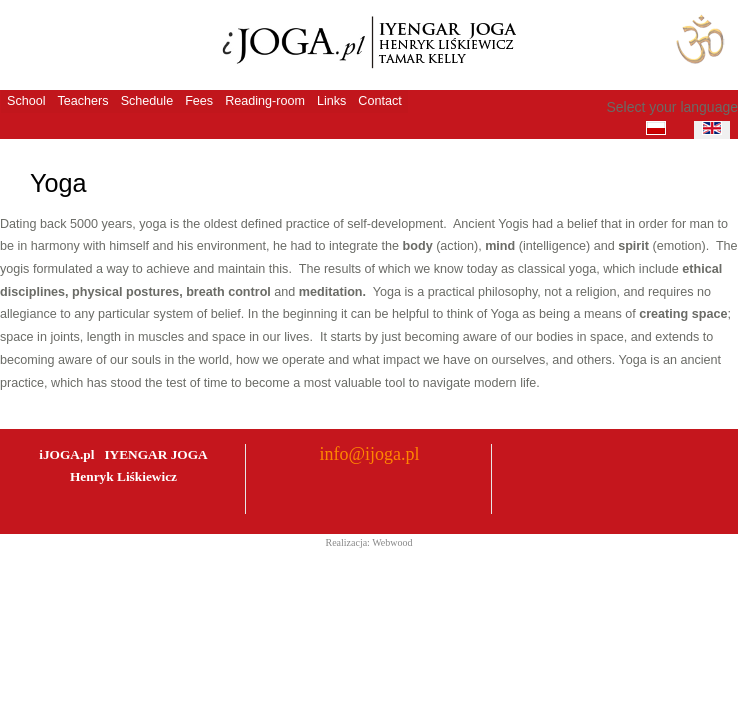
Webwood (392, 542)
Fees (199, 101)
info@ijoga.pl (369, 454)
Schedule (147, 101)
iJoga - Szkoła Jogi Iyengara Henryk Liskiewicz (365, 44)
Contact (379, 101)
